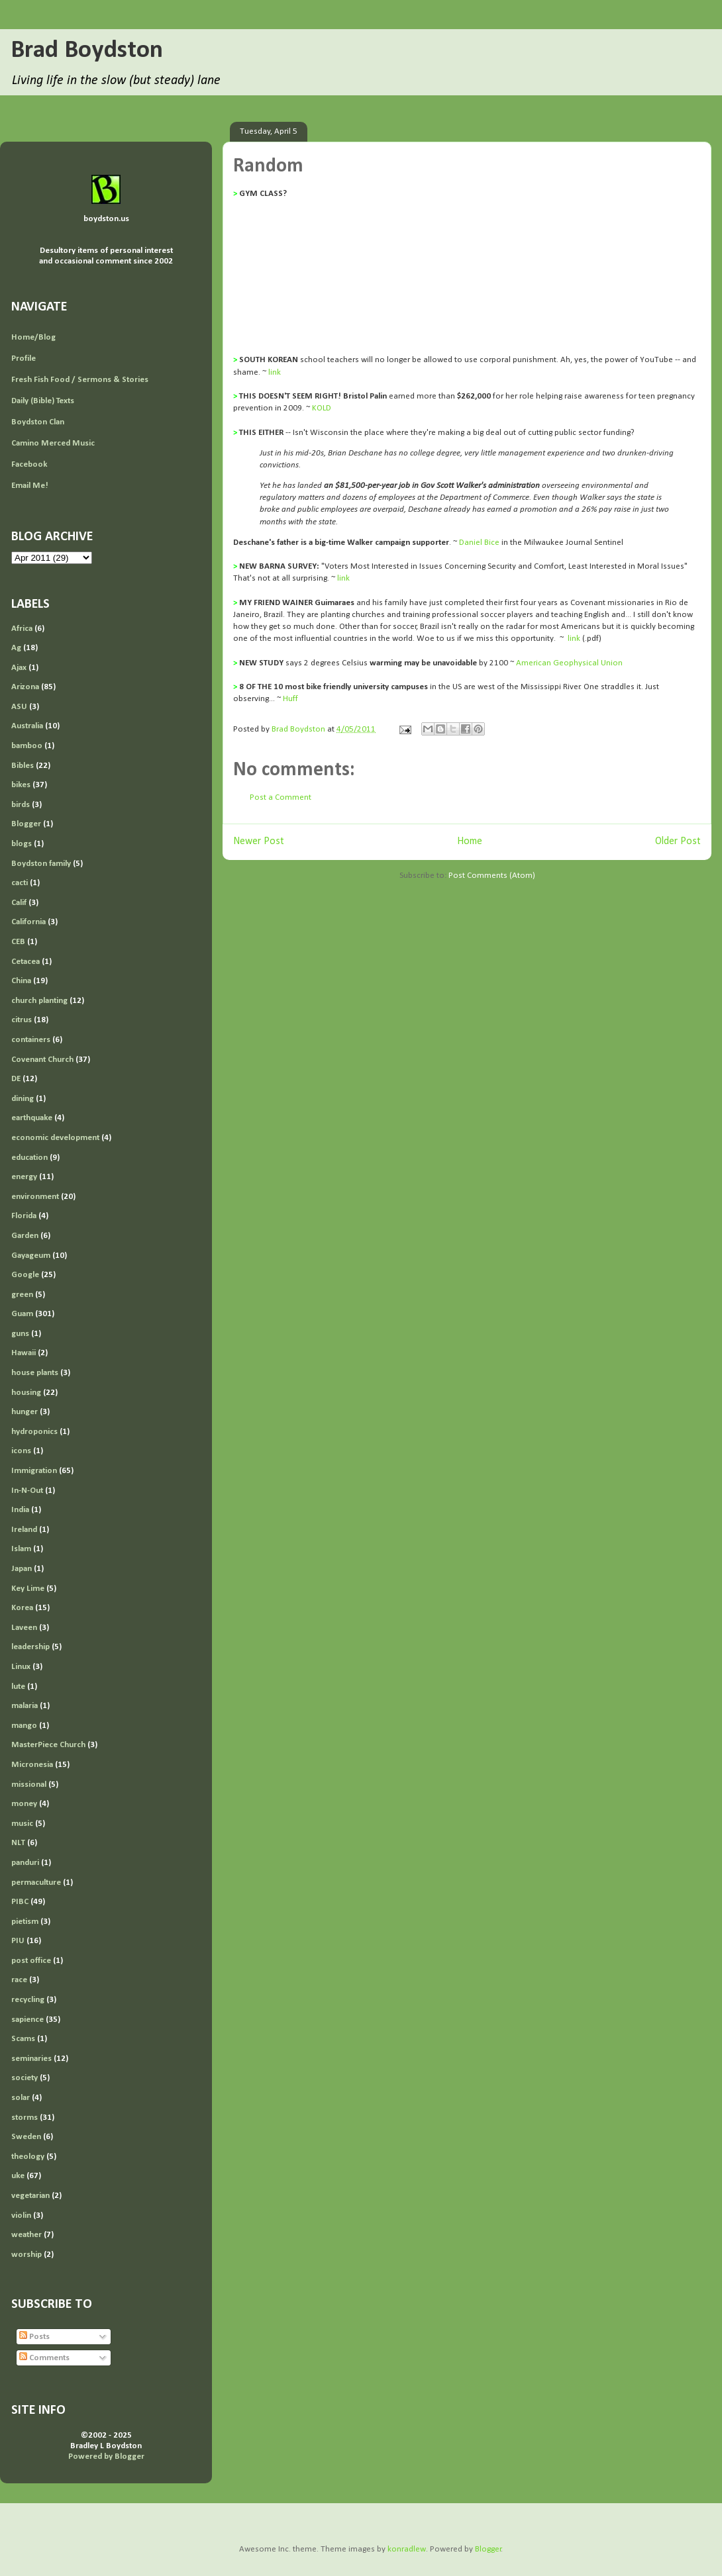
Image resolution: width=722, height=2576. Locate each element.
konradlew (406, 2549)
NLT (18, 1842)
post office (31, 1960)
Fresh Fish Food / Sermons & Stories (79, 379)
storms (24, 2117)
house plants (34, 1372)
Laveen (24, 1627)
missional (28, 1784)
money (24, 1803)
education (29, 1157)
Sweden (26, 2136)
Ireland (24, 1529)
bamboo (26, 745)
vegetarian (30, 2195)
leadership (30, 1647)
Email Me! (29, 485)
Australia (27, 726)
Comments (44, 2358)
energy (24, 1176)
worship (26, 2254)
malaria (24, 1705)
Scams (23, 2038)
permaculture (36, 1882)
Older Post (678, 841)
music (22, 1823)
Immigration (34, 1470)
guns (20, 1333)
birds (20, 804)
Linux (20, 1666)
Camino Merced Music (53, 443)
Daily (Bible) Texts (42, 401)
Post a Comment (280, 797)
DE (16, 1078)
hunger (24, 1411)
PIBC (19, 1901)
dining (22, 1098)
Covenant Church (42, 1059)
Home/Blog (33, 337)
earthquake (31, 1118)
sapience (27, 2019)
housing (26, 1392)
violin (21, 2215)
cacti (19, 883)
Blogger (26, 824)
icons (21, 1451)
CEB (18, 941)
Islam (21, 1549)
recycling (27, 1999)
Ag (16, 648)
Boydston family (41, 863)
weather (26, 2234)
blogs (21, 843)
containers (30, 1039)
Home (469, 841)
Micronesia (32, 1764)
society (24, 2078)
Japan (21, 1568)
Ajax (18, 667)
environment (35, 1196)
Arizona (25, 687)
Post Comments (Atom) (491, 875)
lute (18, 1686)
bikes (20, 785)
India (20, 1509)
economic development (55, 1137)
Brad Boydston (87, 51)
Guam (22, 1314)
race (19, 1980)
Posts (34, 2336)
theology (27, 2156)
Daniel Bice (479, 542)
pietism (24, 1921)
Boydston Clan (37, 422)
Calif (18, 902)
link (274, 372)
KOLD (321, 408)
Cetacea (25, 961)
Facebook (29, 464)
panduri (25, 1862)
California (28, 922)
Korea (22, 1607)
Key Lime (27, 1588)
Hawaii (23, 1353)
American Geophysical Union (569, 663)
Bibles (22, 765)
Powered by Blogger (106, 2456)
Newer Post (258, 841)
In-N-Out (27, 1490)
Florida (23, 1216)
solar (20, 2097)
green (22, 1294)
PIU (18, 1940)
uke (18, 2175)
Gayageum (30, 1255)
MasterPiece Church (48, 1745)
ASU (19, 706)
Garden (24, 1235)
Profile (23, 358)
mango (24, 1725)
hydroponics (34, 1431)
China (21, 981)
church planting (39, 1000)
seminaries (31, 2058)
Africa (21, 628)
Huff (290, 698)
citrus (21, 1020)
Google (25, 1274)
